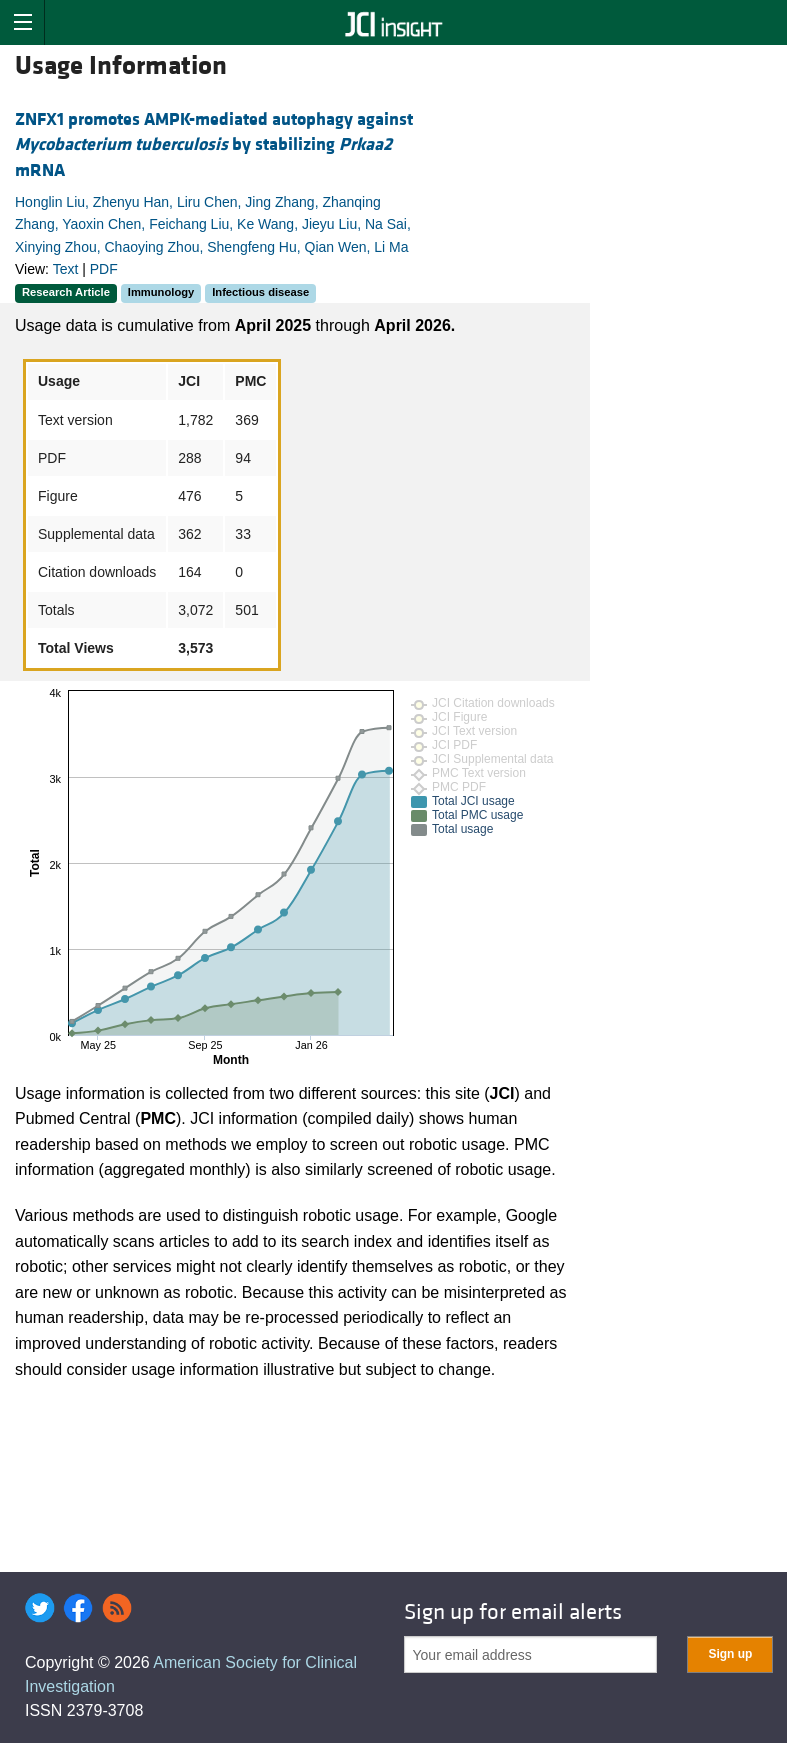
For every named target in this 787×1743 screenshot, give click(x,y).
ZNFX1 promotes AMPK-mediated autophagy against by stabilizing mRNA (214, 144)
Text (66, 269)
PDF (104, 269)
